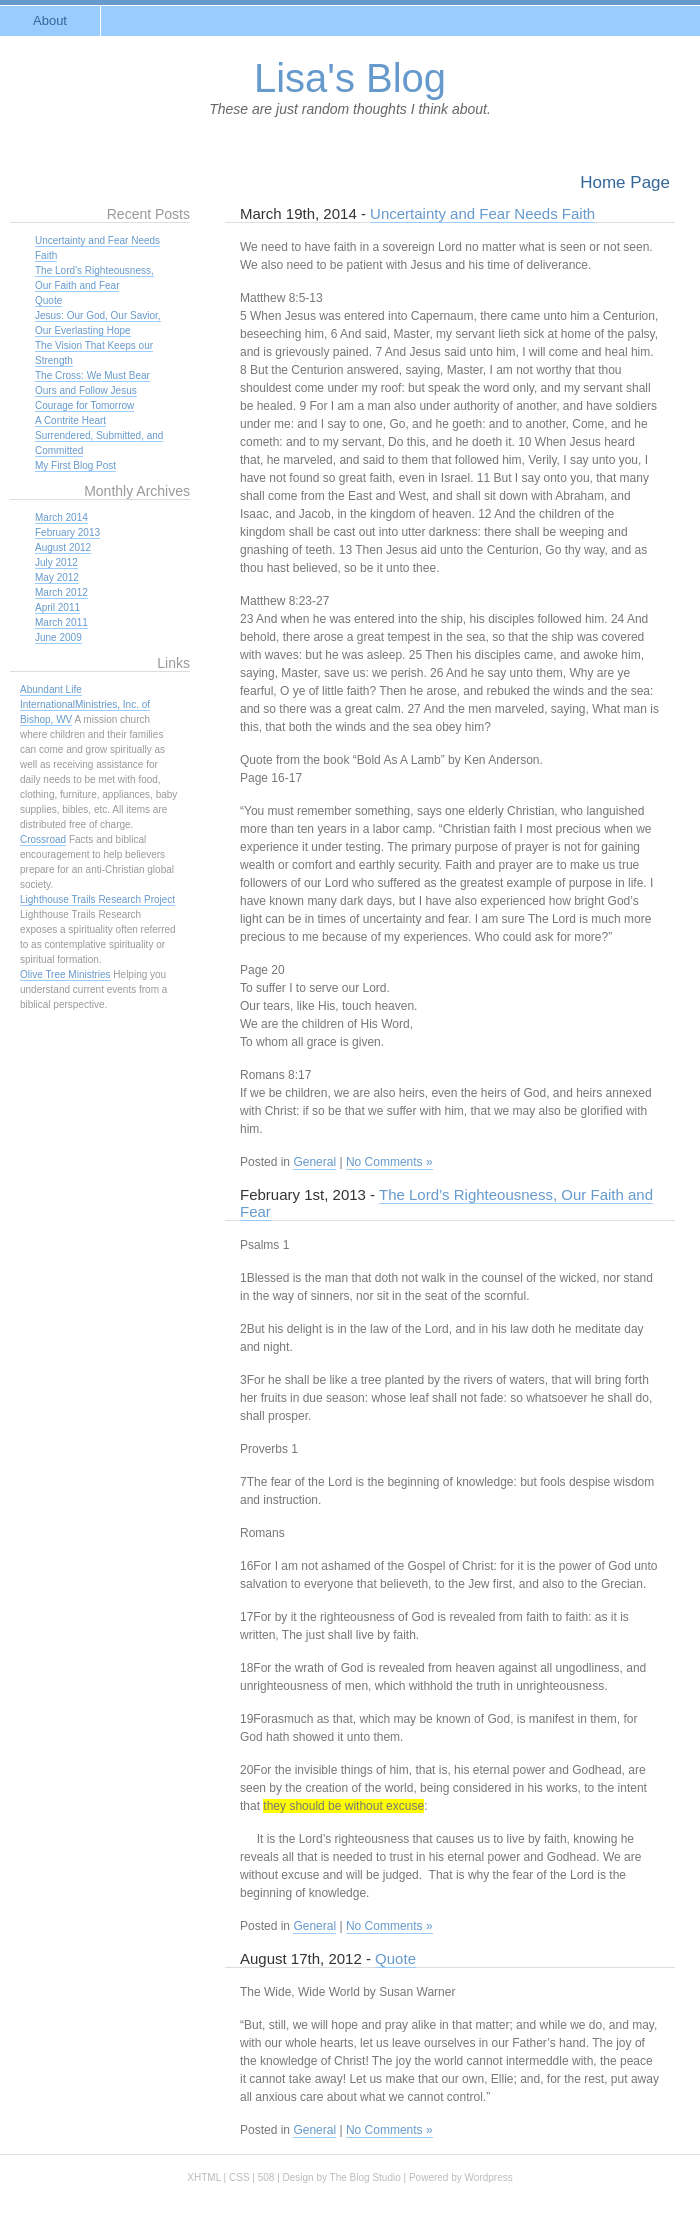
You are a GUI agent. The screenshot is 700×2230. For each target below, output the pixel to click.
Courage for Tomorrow (84, 405)
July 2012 (56, 562)
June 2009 (58, 637)
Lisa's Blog (350, 78)
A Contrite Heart (70, 420)
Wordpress (489, 2177)
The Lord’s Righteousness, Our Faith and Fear (446, 1203)
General (314, 1162)
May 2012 (57, 577)
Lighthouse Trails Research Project (97, 899)
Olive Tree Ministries (65, 974)
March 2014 (61, 517)
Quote (395, 1958)
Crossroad (43, 839)
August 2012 (63, 547)
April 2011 (57, 607)
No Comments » (389, 1162)
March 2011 (61, 622)
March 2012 (61, 592)
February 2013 (67, 532)
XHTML (204, 2177)
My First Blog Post (75, 465)
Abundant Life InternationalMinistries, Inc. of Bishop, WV (85, 704)
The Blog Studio (365, 2177)
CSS (239, 2177)
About (50, 20)
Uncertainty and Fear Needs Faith (482, 213)
